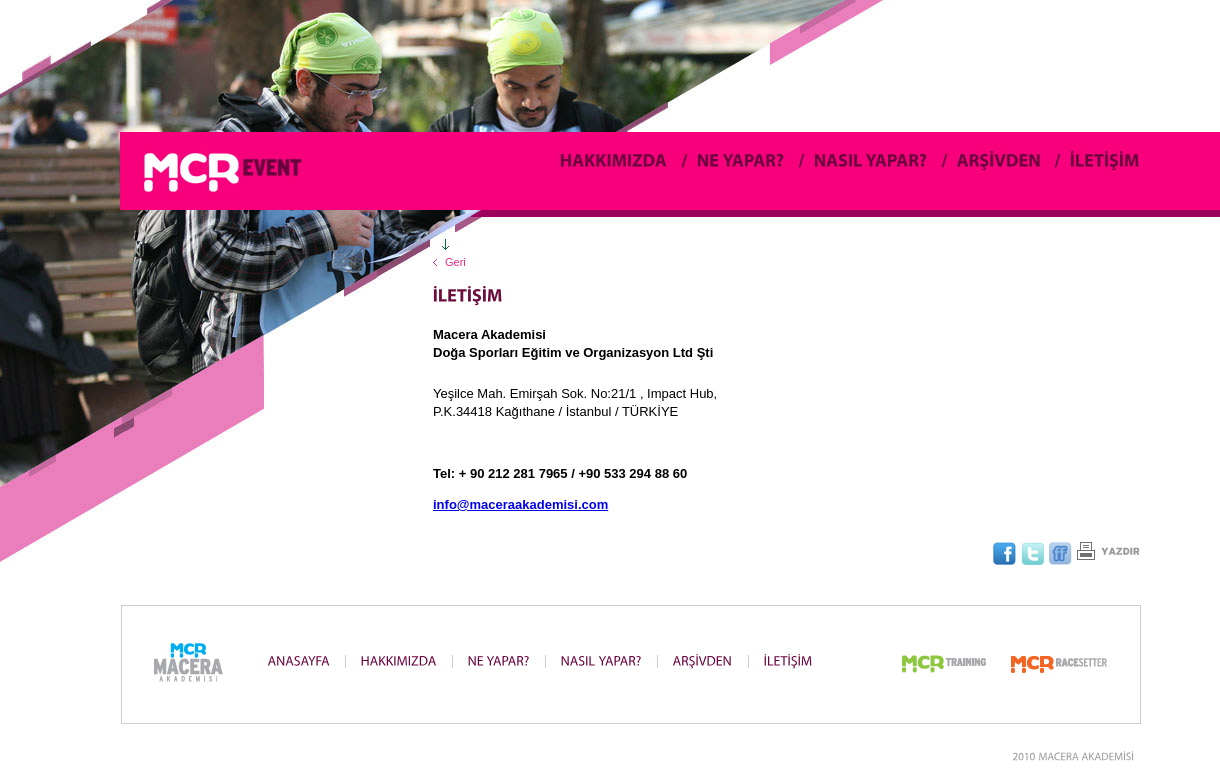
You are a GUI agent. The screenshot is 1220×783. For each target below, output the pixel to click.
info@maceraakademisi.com (520, 504)
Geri (455, 262)
